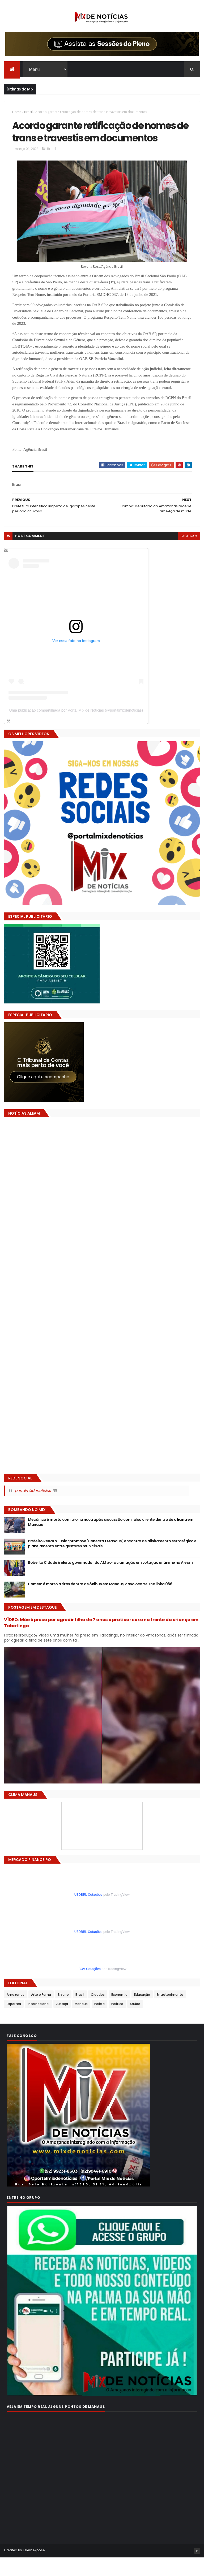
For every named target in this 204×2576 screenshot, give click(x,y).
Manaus (81, 2022)
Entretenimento (170, 2013)
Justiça (62, 2022)
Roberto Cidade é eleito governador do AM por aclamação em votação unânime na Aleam (110, 1581)
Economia (119, 2013)
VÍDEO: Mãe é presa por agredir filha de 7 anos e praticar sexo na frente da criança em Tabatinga (101, 1641)
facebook (189, 554)
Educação (142, 2013)
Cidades (98, 2013)
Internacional (38, 2022)
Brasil (28, 113)
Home (17, 113)
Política (117, 2022)
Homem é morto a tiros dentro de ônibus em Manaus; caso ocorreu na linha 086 (100, 1602)
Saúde (135, 2022)
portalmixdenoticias (33, 1509)
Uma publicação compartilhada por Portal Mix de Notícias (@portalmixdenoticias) (76, 729)
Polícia (99, 2022)
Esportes (14, 2022)
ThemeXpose (34, 2568)
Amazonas (15, 2013)
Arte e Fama (41, 2013)
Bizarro (63, 2013)
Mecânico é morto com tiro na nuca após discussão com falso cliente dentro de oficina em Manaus (110, 1540)
